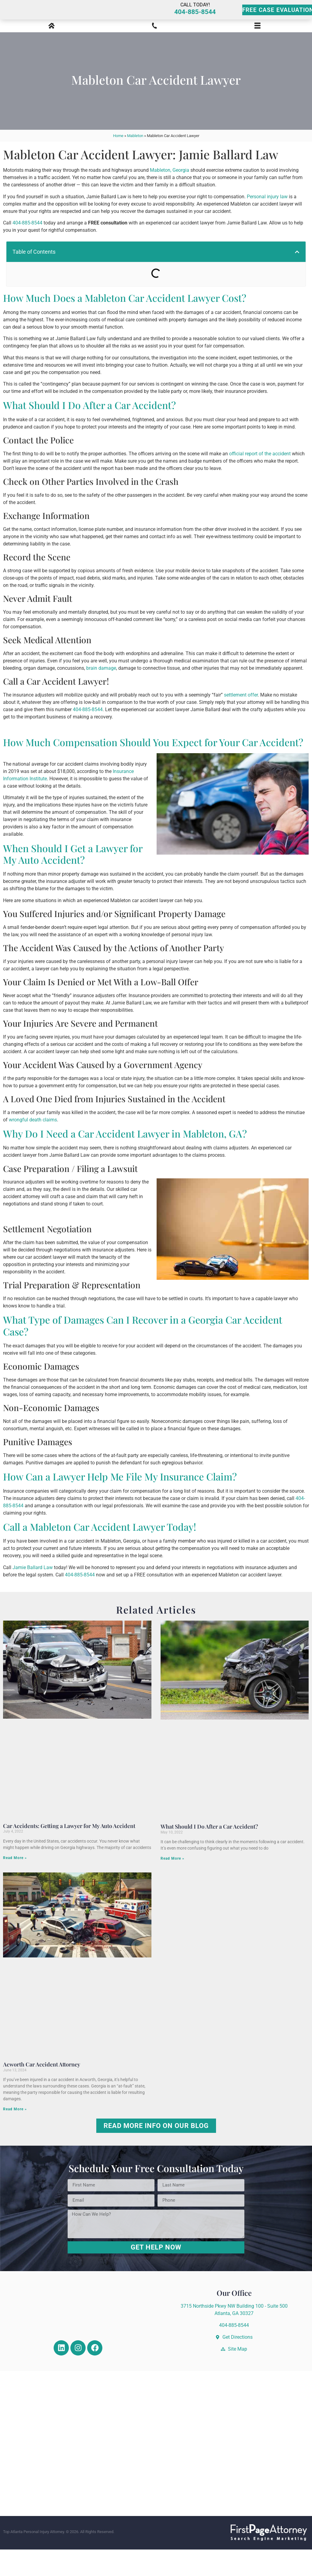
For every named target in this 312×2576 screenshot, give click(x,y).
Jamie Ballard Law (32, 1594)
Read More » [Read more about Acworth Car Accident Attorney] (15, 2136)
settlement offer (241, 721)
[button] (297, 278)
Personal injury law (267, 223)
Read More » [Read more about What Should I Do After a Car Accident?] (172, 1885)
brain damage (101, 694)
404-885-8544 (195, 25)
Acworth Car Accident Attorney (41, 2090)
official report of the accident (260, 480)
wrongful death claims (33, 1146)
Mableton (135, 162)
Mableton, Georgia (169, 197)
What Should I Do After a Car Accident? (209, 1853)
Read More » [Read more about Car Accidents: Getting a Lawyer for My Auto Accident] (15, 1885)
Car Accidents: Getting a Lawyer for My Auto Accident (69, 1852)
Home (118, 162)
